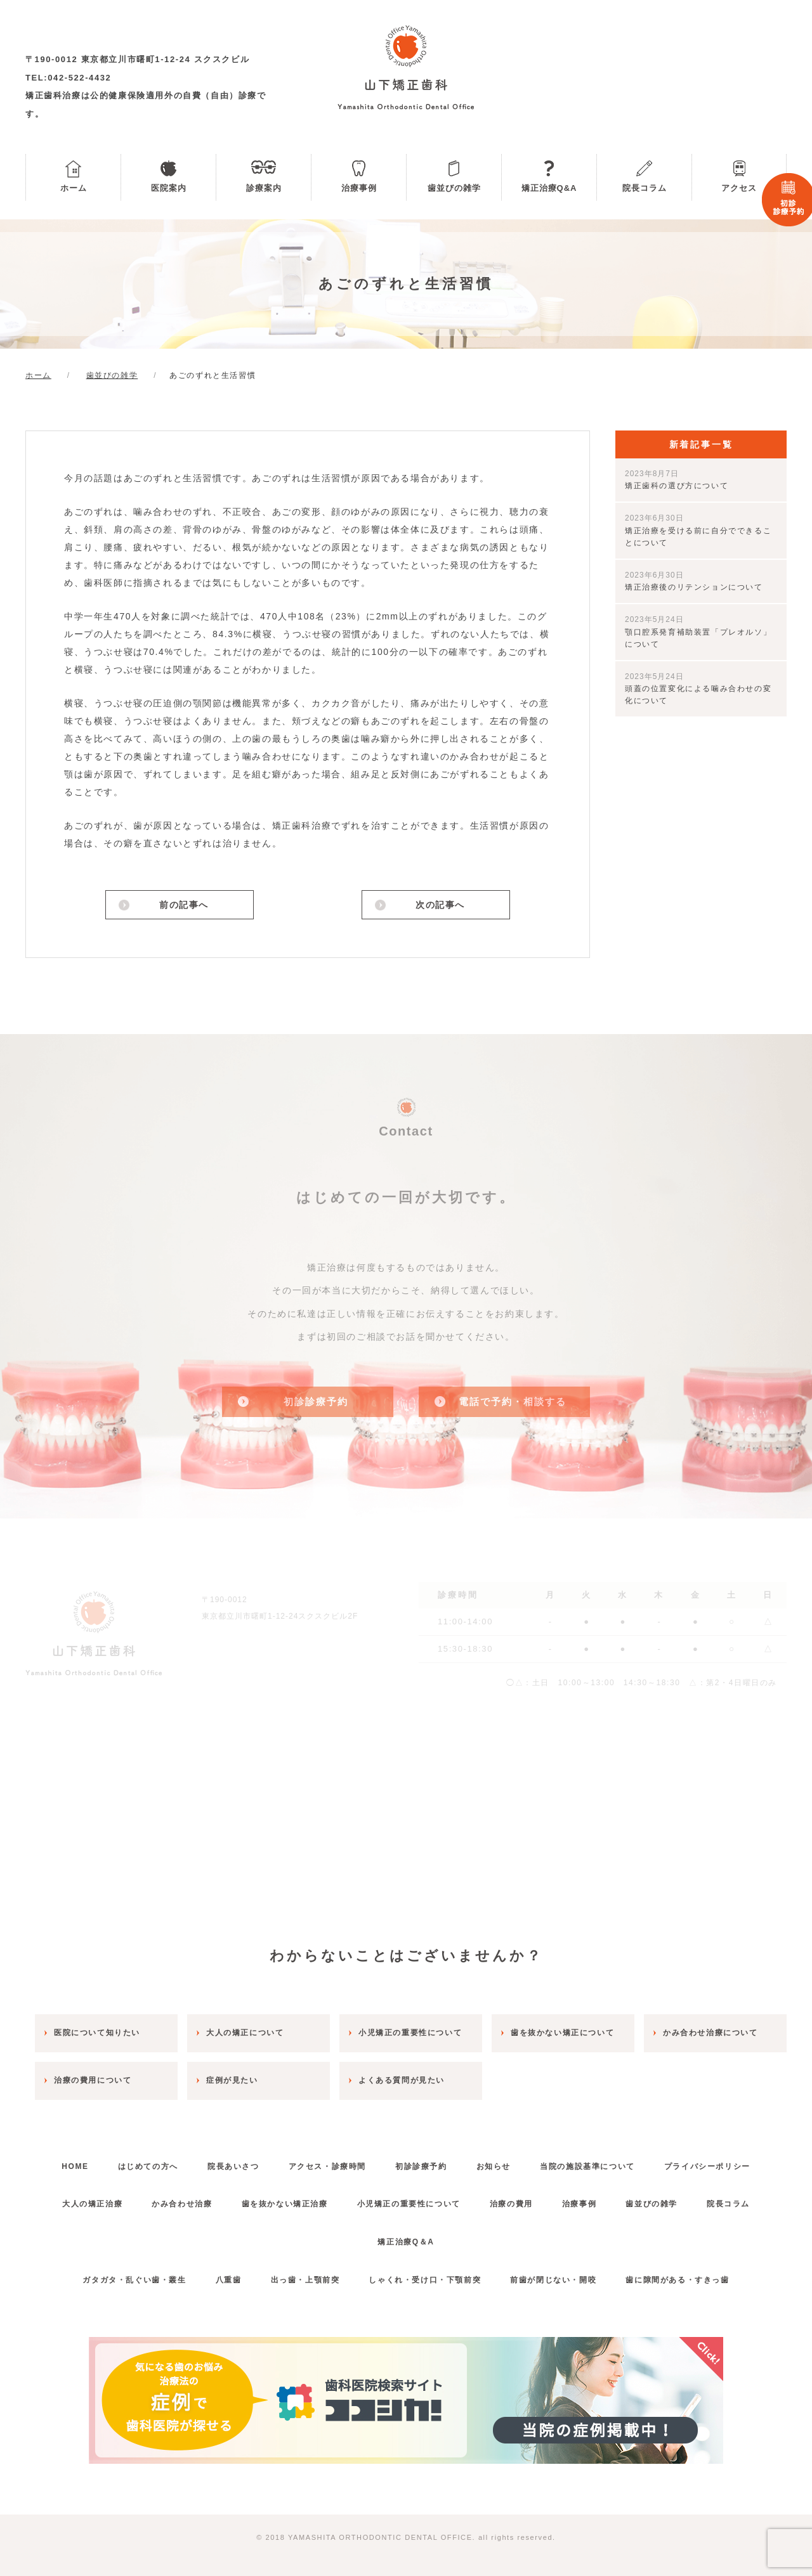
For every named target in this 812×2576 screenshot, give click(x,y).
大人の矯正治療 (92, 2203)
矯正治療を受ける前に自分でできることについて (698, 530)
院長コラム (644, 188)
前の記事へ (184, 905)
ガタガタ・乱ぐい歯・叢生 (134, 2279)
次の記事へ (440, 905)
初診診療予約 (421, 2166)
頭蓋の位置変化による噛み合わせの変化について (698, 688)
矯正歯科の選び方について (676, 479)
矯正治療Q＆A (405, 2241)
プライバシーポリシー (707, 2166)
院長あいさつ (233, 2166)
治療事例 (359, 188)
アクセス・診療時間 (327, 2166)
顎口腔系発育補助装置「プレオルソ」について (698, 631)
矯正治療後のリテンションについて (694, 581)
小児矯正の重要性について (409, 2203)
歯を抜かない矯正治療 (285, 2203)
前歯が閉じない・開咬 (553, 2279)
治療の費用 (511, 2203)
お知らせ (493, 2166)
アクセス (739, 188)
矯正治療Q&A (549, 188)
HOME (75, 2166)
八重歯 (229, 2279)
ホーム (73, 188)
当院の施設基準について (587, 2166)
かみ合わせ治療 (182, 2203)
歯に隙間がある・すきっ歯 (677, 2279)
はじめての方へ (148, 2166)
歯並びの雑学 (454, 188)
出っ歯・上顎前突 (305, 2279)
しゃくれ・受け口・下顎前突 (425, 2279)
